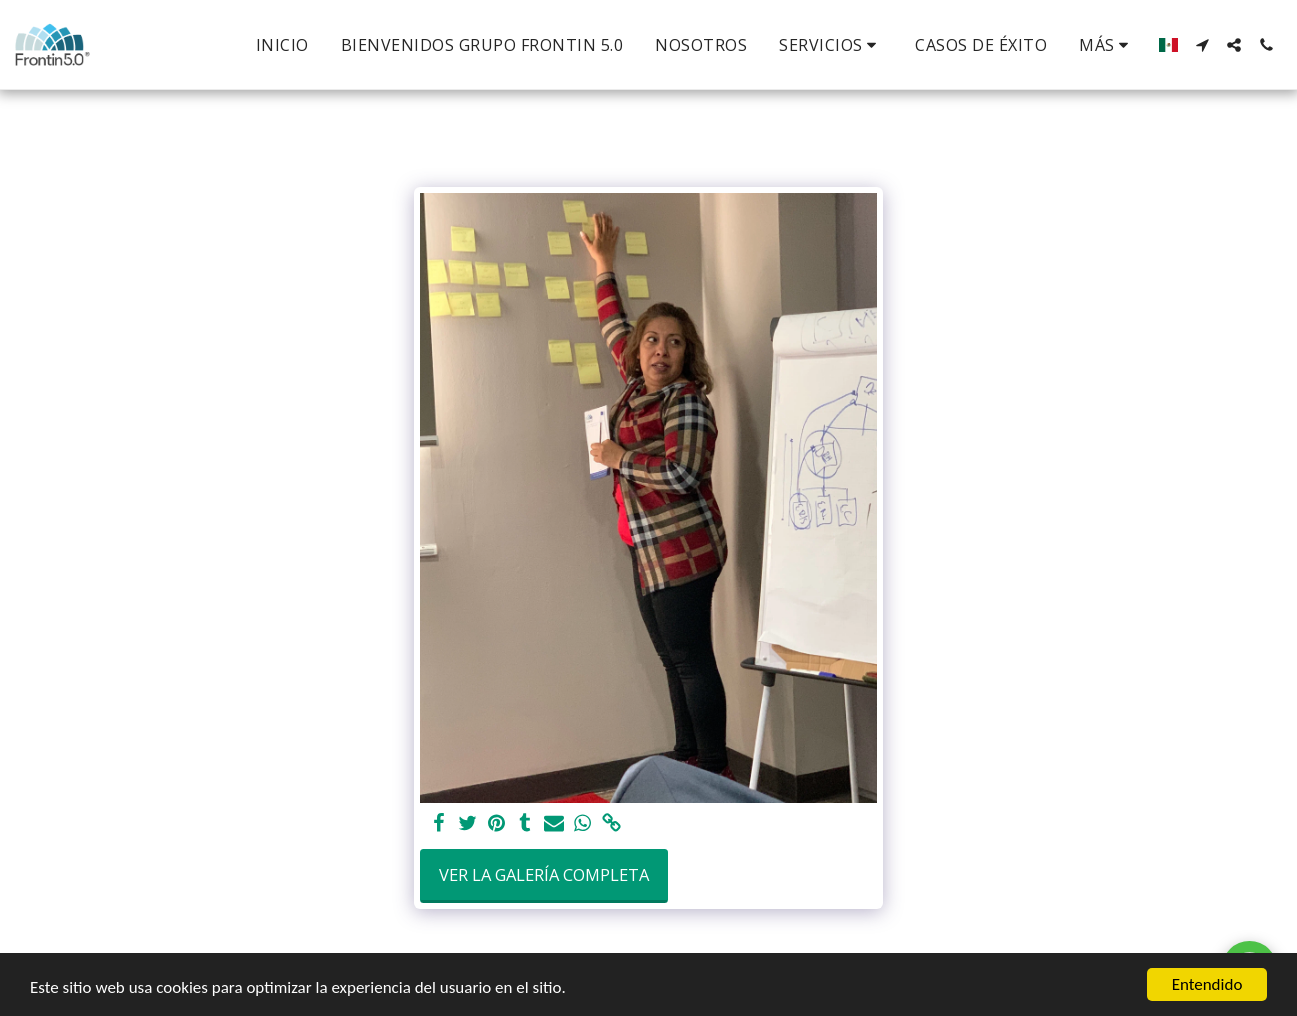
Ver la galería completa (544, 874)
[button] (831, 45)
